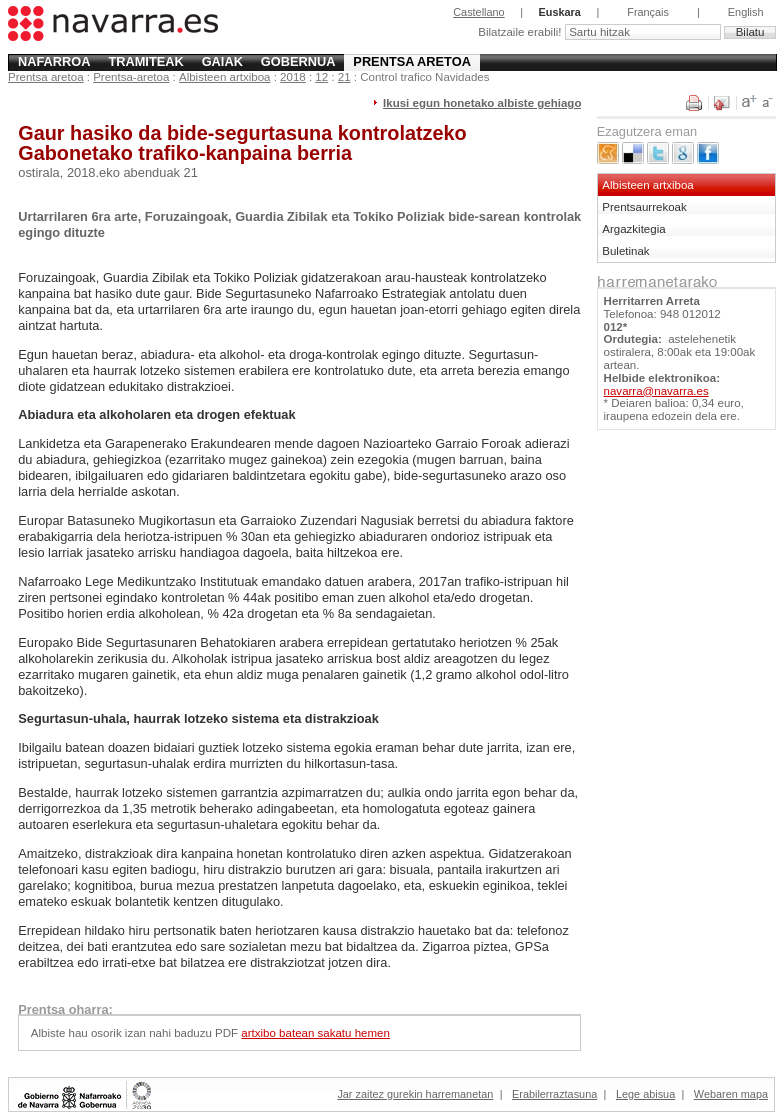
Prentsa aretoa (412, 61)
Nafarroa (54, 61)
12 (321, 77)
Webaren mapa (731, 1094)
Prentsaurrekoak (644, 207)
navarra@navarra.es (656, 391)
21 (344, 77)
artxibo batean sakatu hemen (315, 1033)
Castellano (478, 12)
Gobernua (298, 61)
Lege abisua (645, 1094)
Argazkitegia (633, 229)
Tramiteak (145, 61)
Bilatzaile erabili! (521, 32)
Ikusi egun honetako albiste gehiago (482, 103)
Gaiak (222, 61)
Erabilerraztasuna (554, 1094)
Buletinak (625, 251)
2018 (293, 77)
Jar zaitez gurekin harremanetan (415, 1094)
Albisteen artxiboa (225, 77)
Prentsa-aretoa (131, 77)
